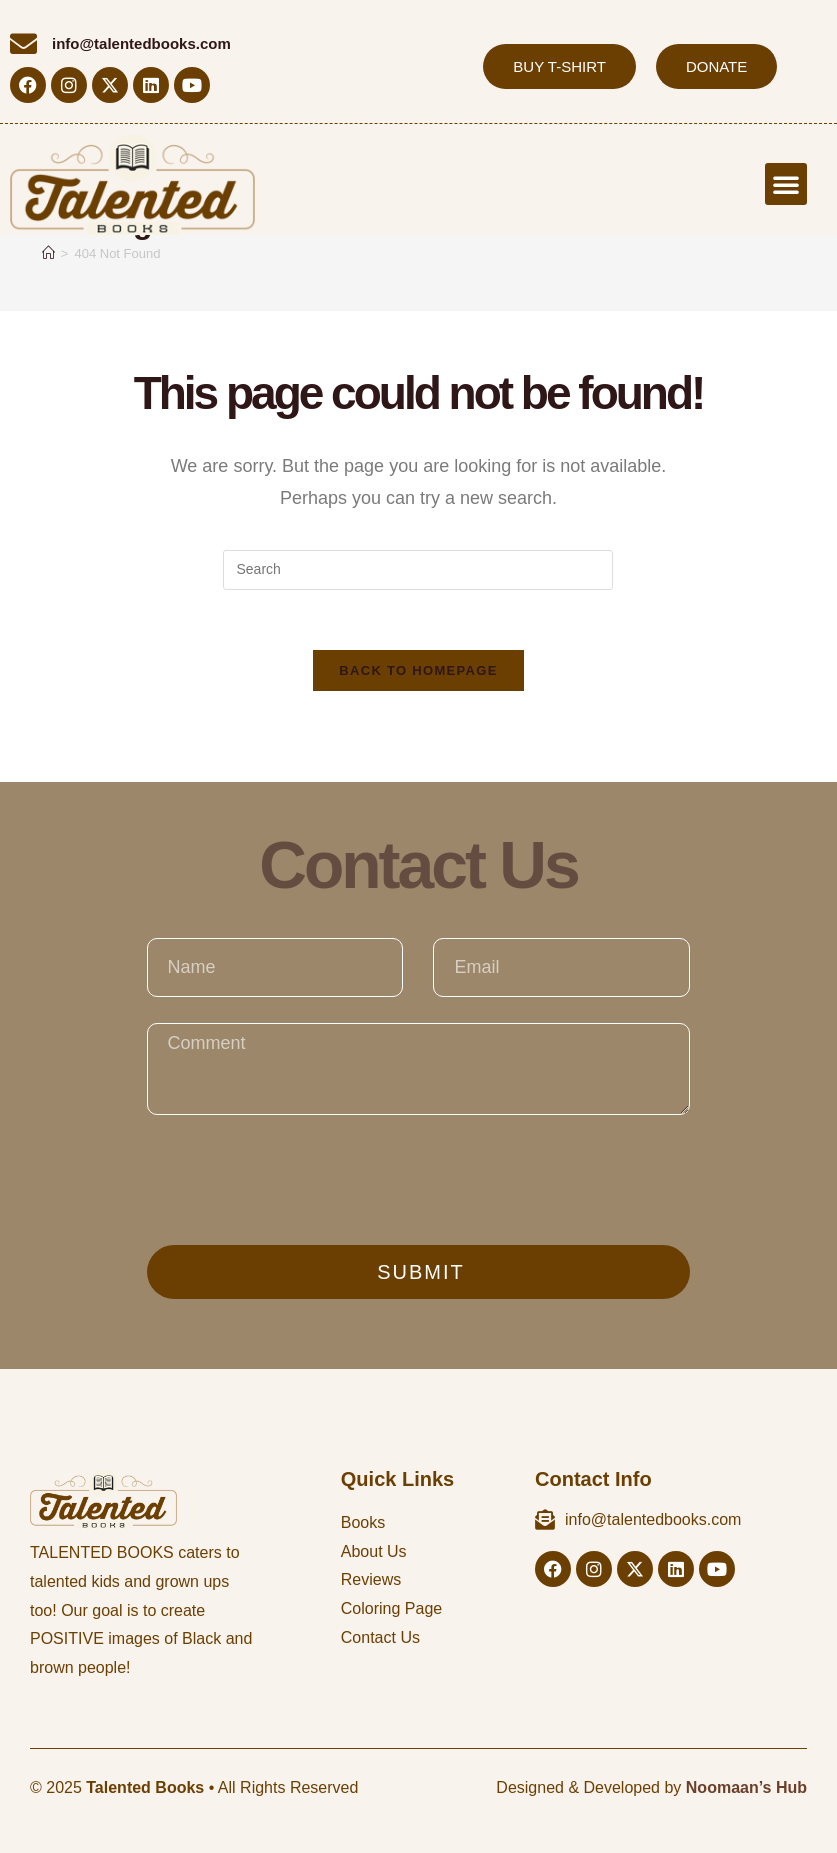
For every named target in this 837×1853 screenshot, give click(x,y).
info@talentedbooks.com (141, 43)
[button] (786, 184)
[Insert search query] (418, 570)
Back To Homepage (418, 671)
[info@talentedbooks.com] (23, 43)
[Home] (48, 253)
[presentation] (299, 1180)
